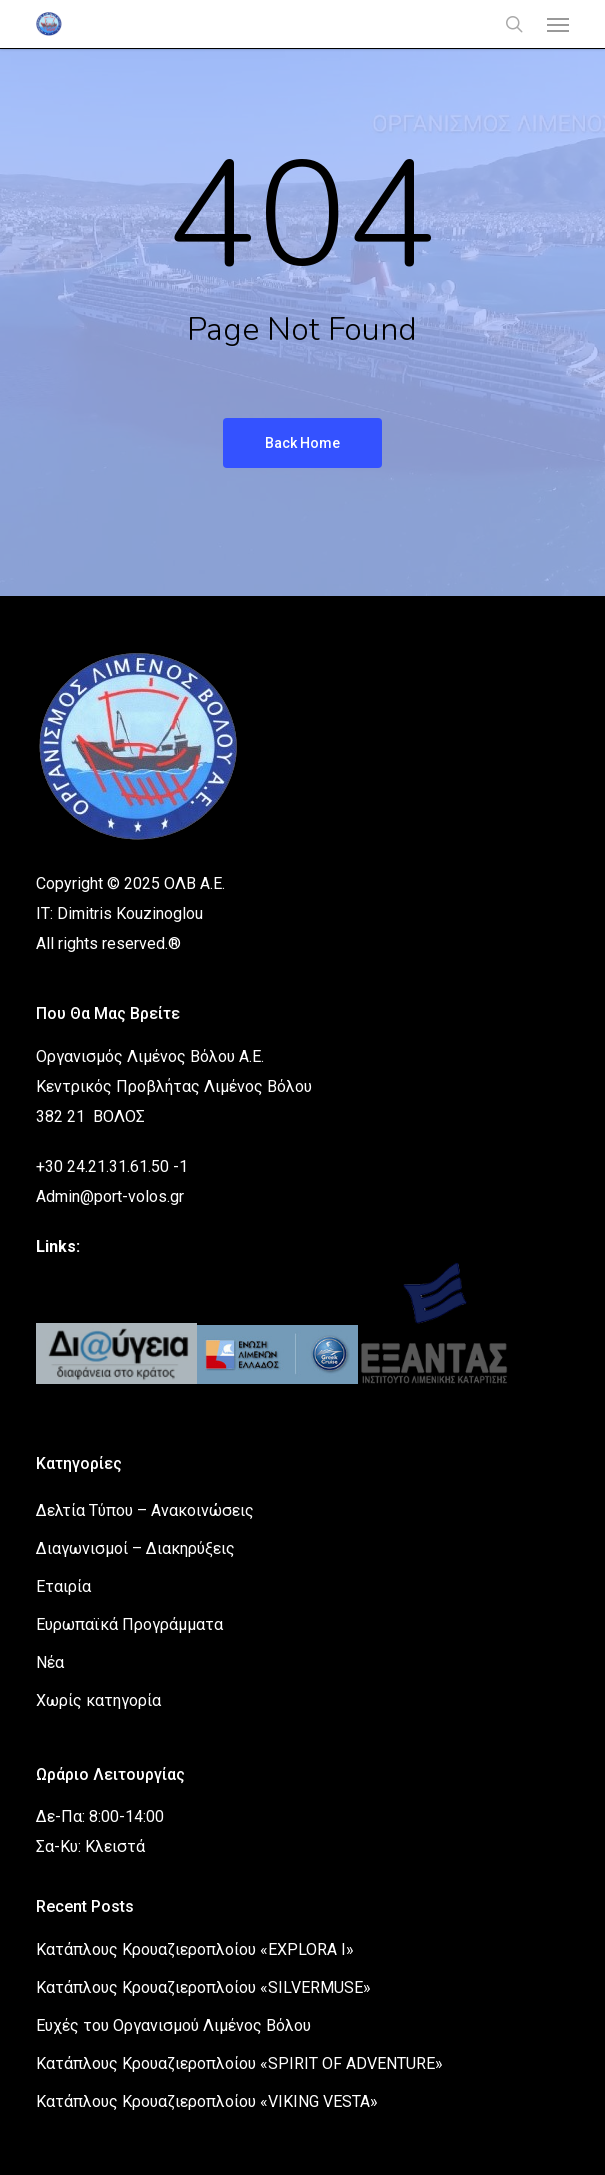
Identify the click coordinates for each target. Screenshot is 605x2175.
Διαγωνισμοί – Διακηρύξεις (135, 1548)
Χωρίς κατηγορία (98, 1700)
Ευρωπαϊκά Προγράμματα (129, 1624)
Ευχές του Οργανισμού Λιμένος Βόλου (173, 2025)
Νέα (50, 1662)
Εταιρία (63, 1586)
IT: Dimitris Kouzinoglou (119, 913)
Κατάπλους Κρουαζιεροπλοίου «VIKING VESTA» (207, 2101)
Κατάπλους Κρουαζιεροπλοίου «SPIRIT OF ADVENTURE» (239, 2063)
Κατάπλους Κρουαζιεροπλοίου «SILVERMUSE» (203, 1987)
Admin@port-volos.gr (110, 1196)
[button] (558, 24)
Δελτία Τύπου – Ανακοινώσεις (145, 1510)
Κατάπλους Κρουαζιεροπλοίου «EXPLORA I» (195, 1949)
